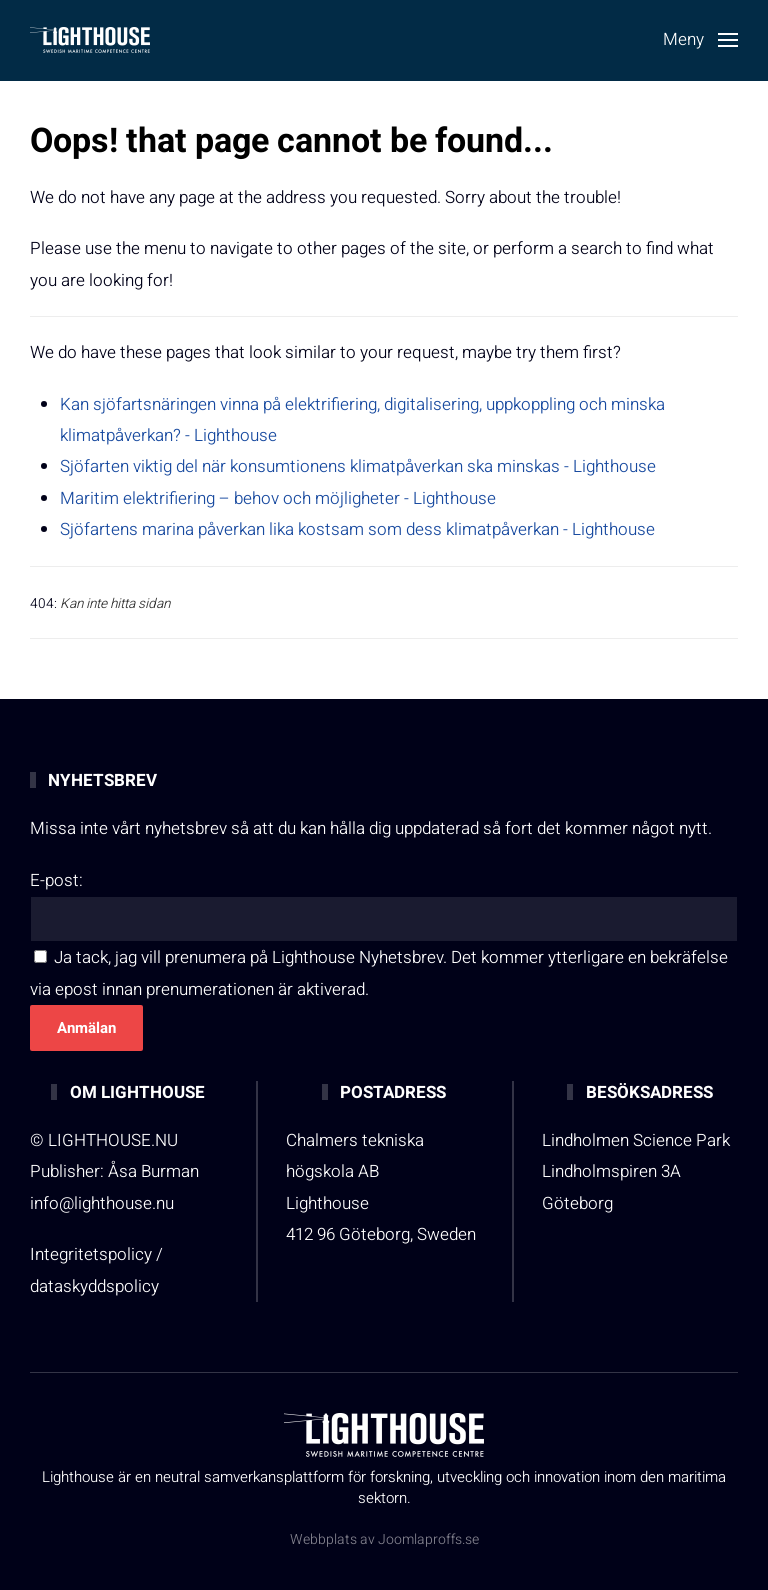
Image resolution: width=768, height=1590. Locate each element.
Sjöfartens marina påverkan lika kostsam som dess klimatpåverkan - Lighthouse (357, 529)
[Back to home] (90, 40)
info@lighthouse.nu (102, 1203)
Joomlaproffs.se (428, 1539)
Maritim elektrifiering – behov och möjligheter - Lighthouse (278, 498)
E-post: (56, 880)
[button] (700, 40)
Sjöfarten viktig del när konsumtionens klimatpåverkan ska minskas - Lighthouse (358, 466)
